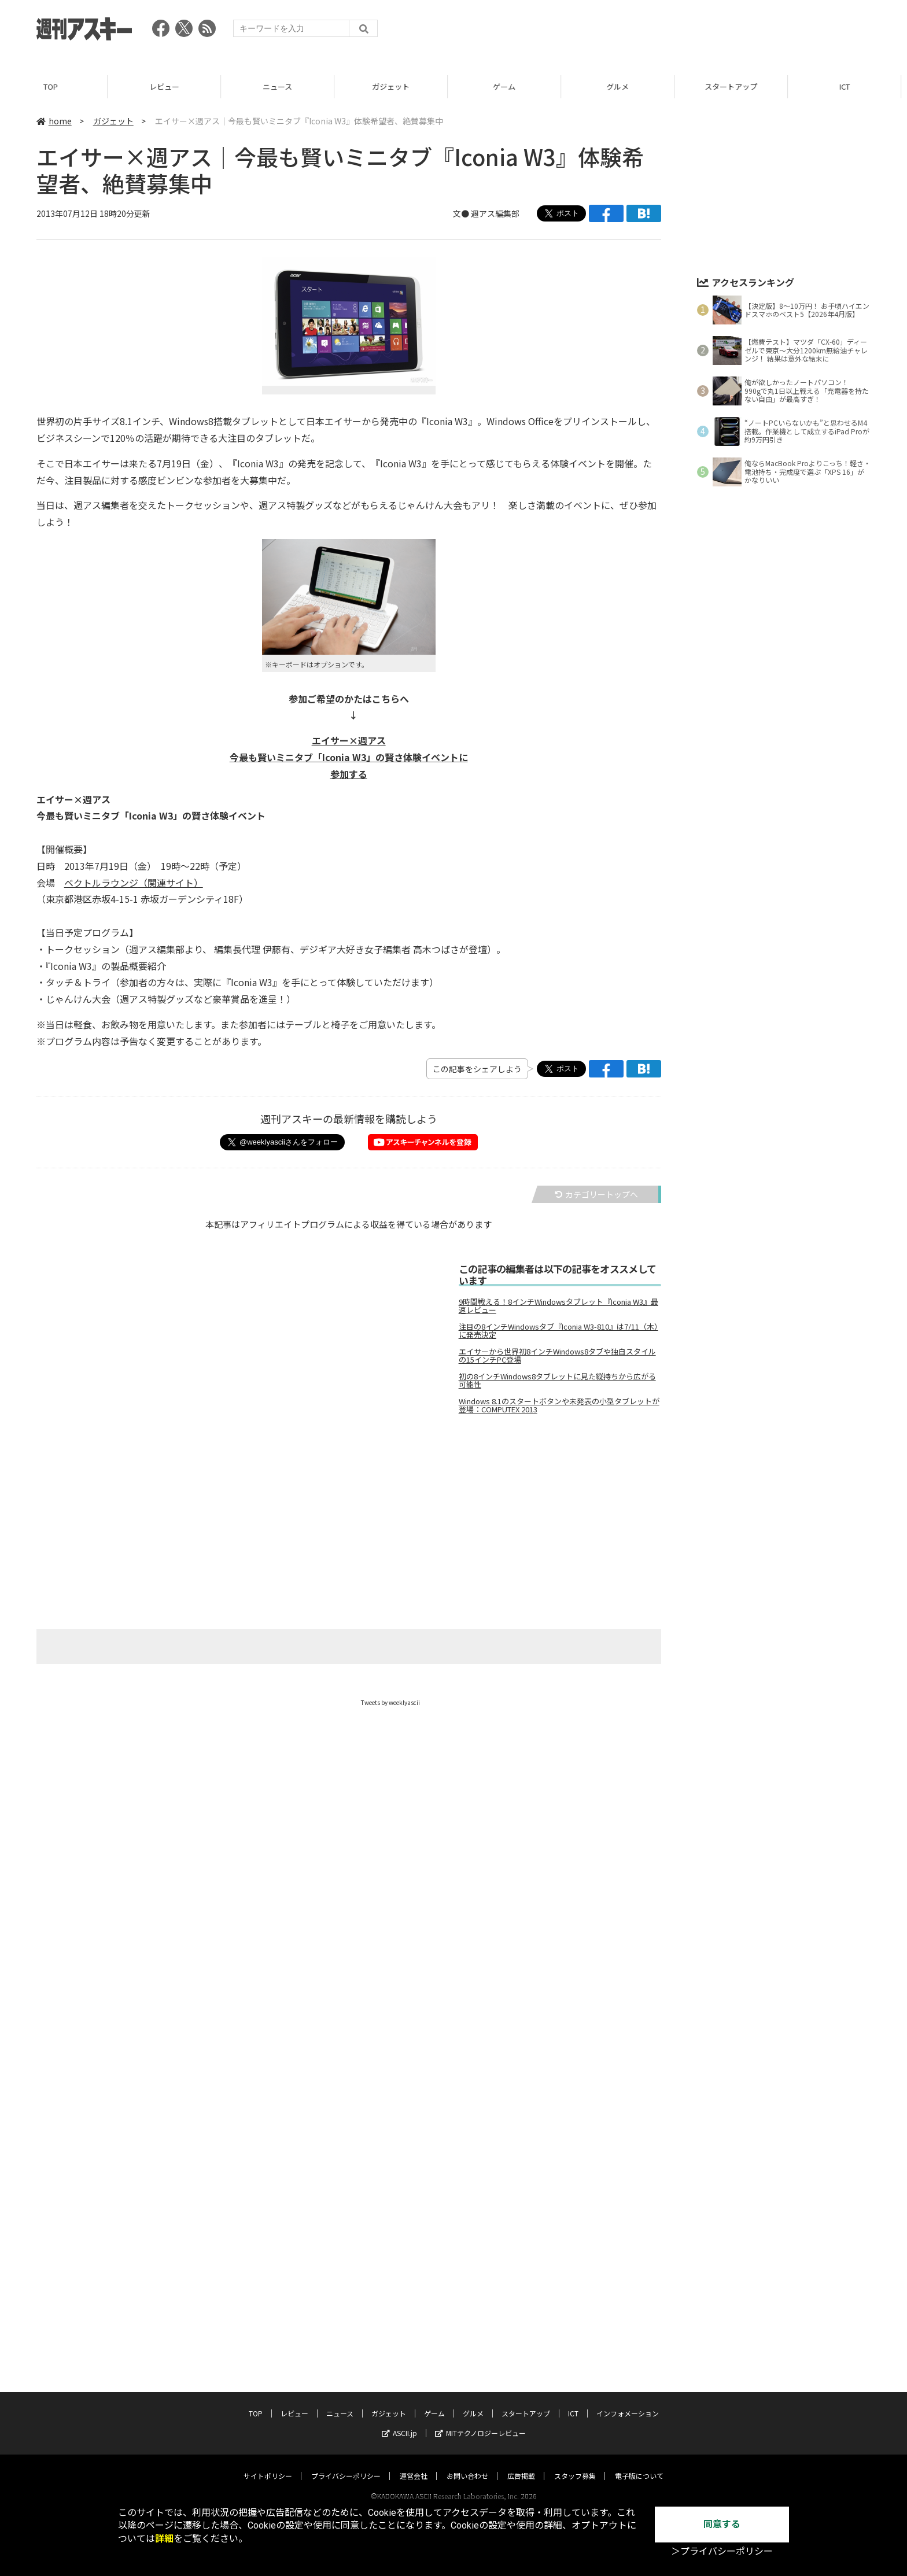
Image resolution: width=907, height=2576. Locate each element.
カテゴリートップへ (596, 1194)
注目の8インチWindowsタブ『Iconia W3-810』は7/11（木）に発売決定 (558, 1331)
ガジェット (396, 86)
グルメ (623, 86)
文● (462, 213)
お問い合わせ (467, 2407)
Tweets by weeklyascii (390, 1702)
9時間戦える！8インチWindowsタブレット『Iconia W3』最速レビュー (558, 1306)
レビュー (170, 86)
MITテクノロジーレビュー (480, 2364)
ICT (850, 86)
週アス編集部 (495, 213)
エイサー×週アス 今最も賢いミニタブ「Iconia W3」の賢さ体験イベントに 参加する (349, 757)
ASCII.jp (399, 2364)
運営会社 (413, 2407)
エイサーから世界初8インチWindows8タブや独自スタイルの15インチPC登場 (557, 1356)
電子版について (639, 2407)
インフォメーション (627, 2344)
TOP (56, 86)
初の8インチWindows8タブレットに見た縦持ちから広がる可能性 (557, 1380)
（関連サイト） (170, 883)
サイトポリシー (268, 2407)
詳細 (164, 2538)
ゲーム (510, 86)
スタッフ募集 (575, 2407)
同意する (721, 2524)
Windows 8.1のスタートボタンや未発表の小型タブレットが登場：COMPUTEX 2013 (559, 1405)
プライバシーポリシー (346, 2407)
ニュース (283, 86)
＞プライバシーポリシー (722, 2551)
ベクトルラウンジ (101, 883)
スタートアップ (736, 86)
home (54, 121)
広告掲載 (521, 2407)
